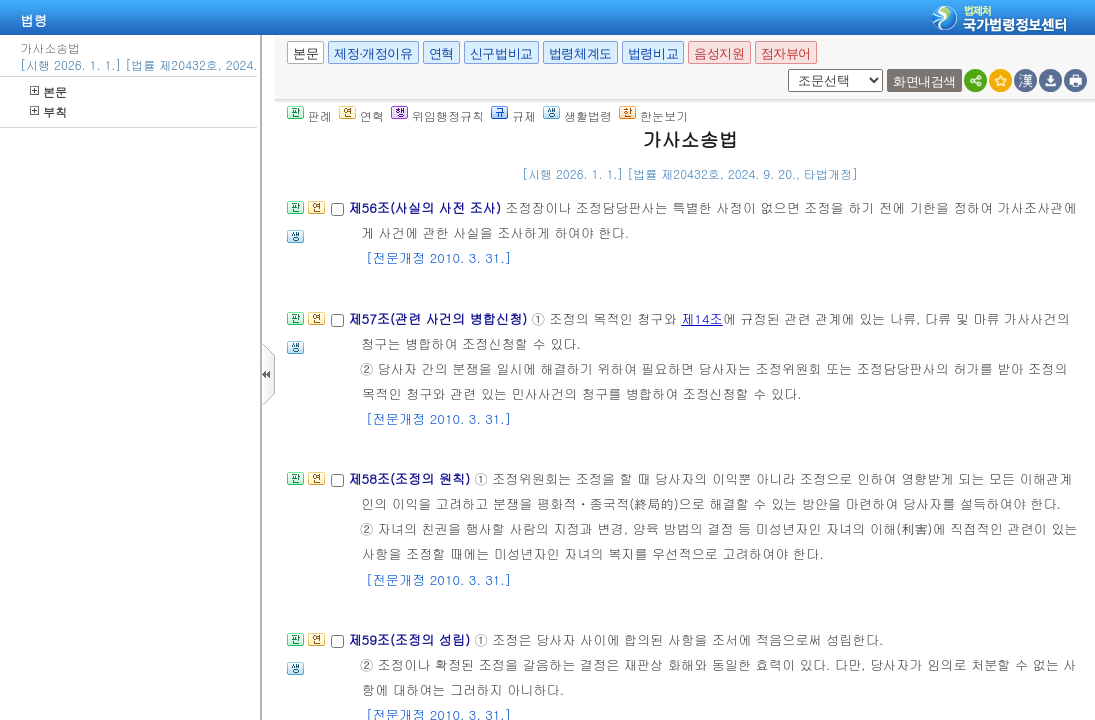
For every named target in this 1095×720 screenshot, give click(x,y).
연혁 (441, 53)
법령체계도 (580, 53)
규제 (513, 115)
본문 (48, 91)
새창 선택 (784, 69)
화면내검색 (924, 81)
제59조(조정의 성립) (411, 639)
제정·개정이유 (373, 53)
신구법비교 (501, 53)
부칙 (48, 111)
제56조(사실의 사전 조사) (426, 207)
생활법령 (577, 115)
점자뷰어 (786, 53)
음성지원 (719, 53)
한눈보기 (653, 115)
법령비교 (653, 53)
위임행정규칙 (437, 115)
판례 (309, 115)
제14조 (702, 318)
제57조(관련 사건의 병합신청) (439, 318)
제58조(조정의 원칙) (411, 478)
